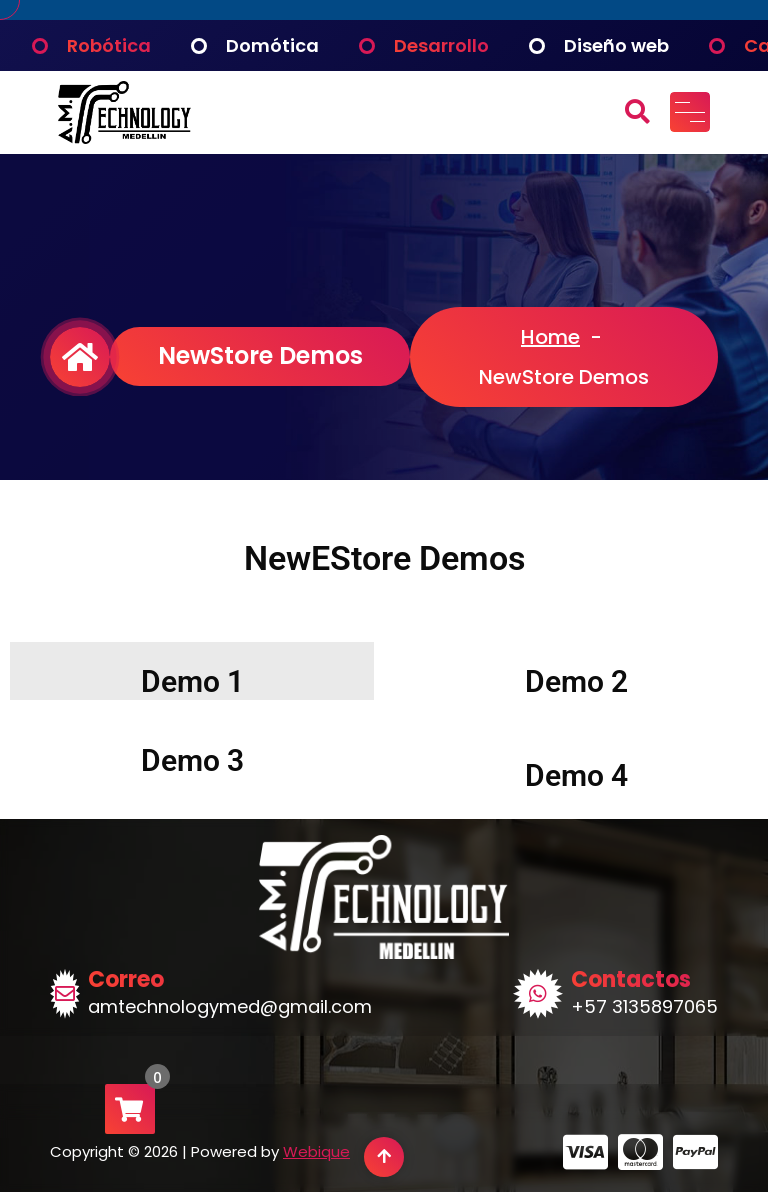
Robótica (109, 45)
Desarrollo (441, 45)
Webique (316, 1151)
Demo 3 (192, 760)
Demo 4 (576, 775)
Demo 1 (192, 681)
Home (550, 337)
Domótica (272, 45)
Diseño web (616, 45)
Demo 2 (576, 681)
